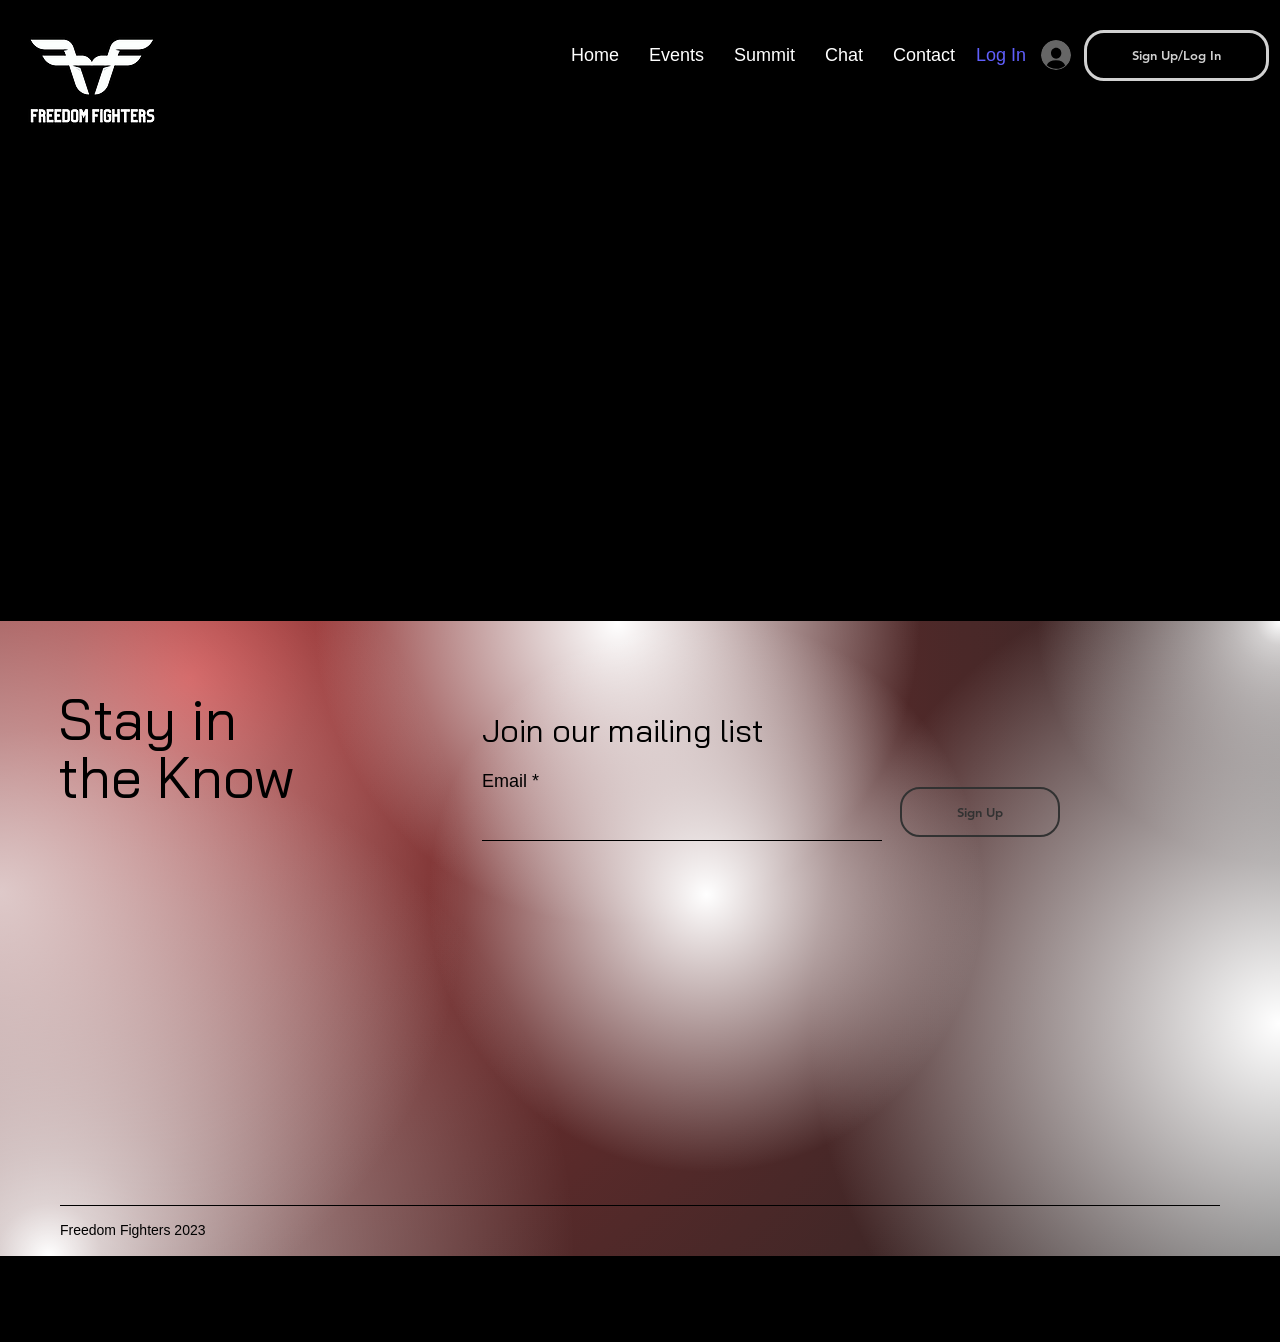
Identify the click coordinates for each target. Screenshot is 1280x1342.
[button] (764, 55)
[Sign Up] (980, 812)
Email (504, 781)
